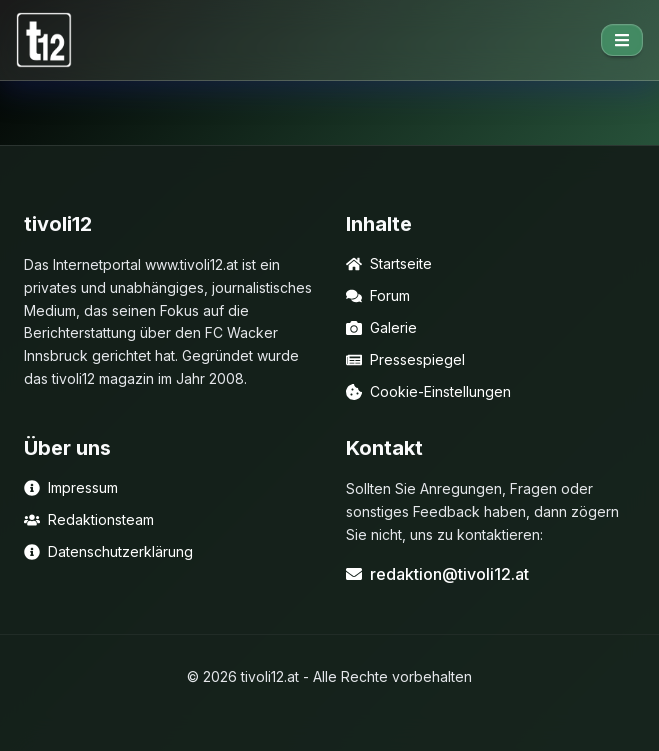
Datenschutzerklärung (108, 551)
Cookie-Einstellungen (428, 391)
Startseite (389, 263)
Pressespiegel (405, 359)
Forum (378, 295)
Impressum (71, 487)
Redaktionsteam (89, 519)
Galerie (381, 327)
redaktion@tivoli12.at (437, 574)
